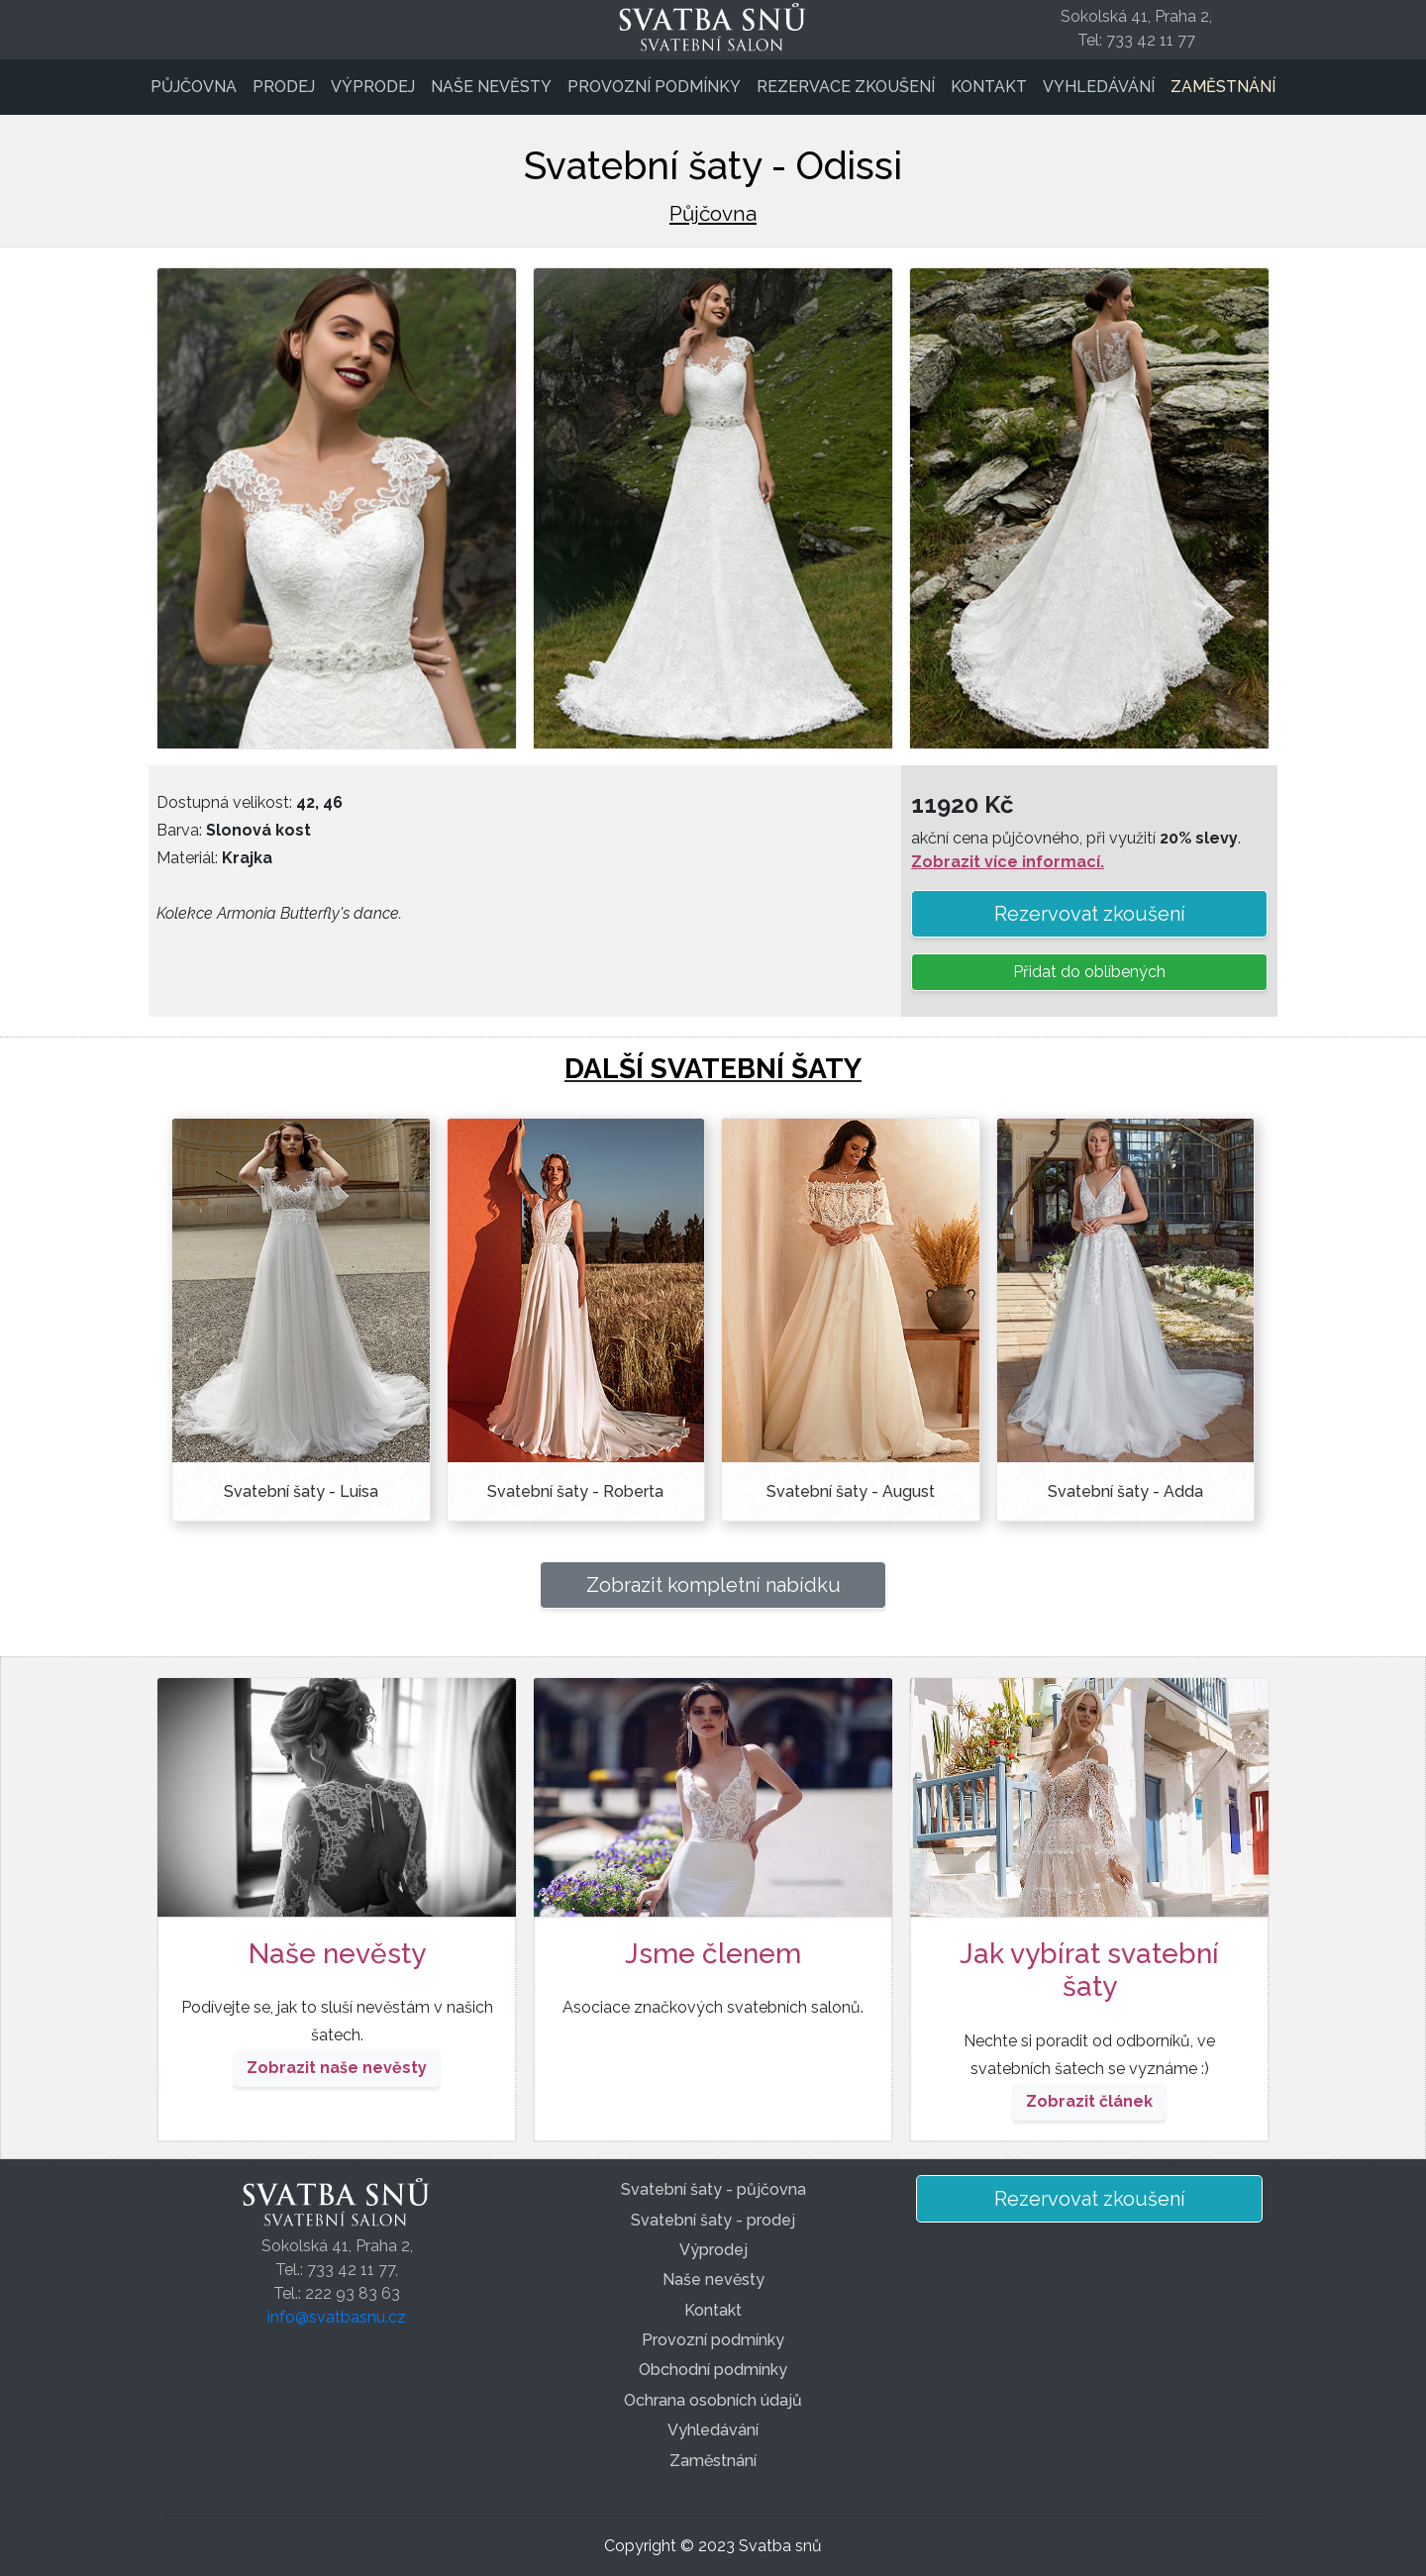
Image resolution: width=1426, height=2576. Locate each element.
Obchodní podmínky (713, 2369)
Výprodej (373, 86)
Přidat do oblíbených (1089, 971)
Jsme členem (713, 1953)
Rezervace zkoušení (846, 86)
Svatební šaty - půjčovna (713, 2189)
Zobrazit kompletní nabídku (713, 1585)
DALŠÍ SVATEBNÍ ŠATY (713, 1068)
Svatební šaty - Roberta (575, 1491)
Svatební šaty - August (850, 1491)
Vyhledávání (1099, 86)
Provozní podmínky (654, 86)
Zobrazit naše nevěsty (337, 2067)
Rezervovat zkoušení (1089, 914)
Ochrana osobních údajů (713, 2400)
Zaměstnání (1223, 86)
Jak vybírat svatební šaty (1089, 1970)
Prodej (284, 86)
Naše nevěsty (491, 86)
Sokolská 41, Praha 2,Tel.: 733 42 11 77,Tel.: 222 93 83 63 (337, 2269)
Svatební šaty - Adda (1125, 1491)
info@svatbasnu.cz (336, 2317)
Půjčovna (194, 86)
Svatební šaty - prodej (713, 2220)
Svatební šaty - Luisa (301, 1491)
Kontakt (989, 86)
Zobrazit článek (1089, 2101)
